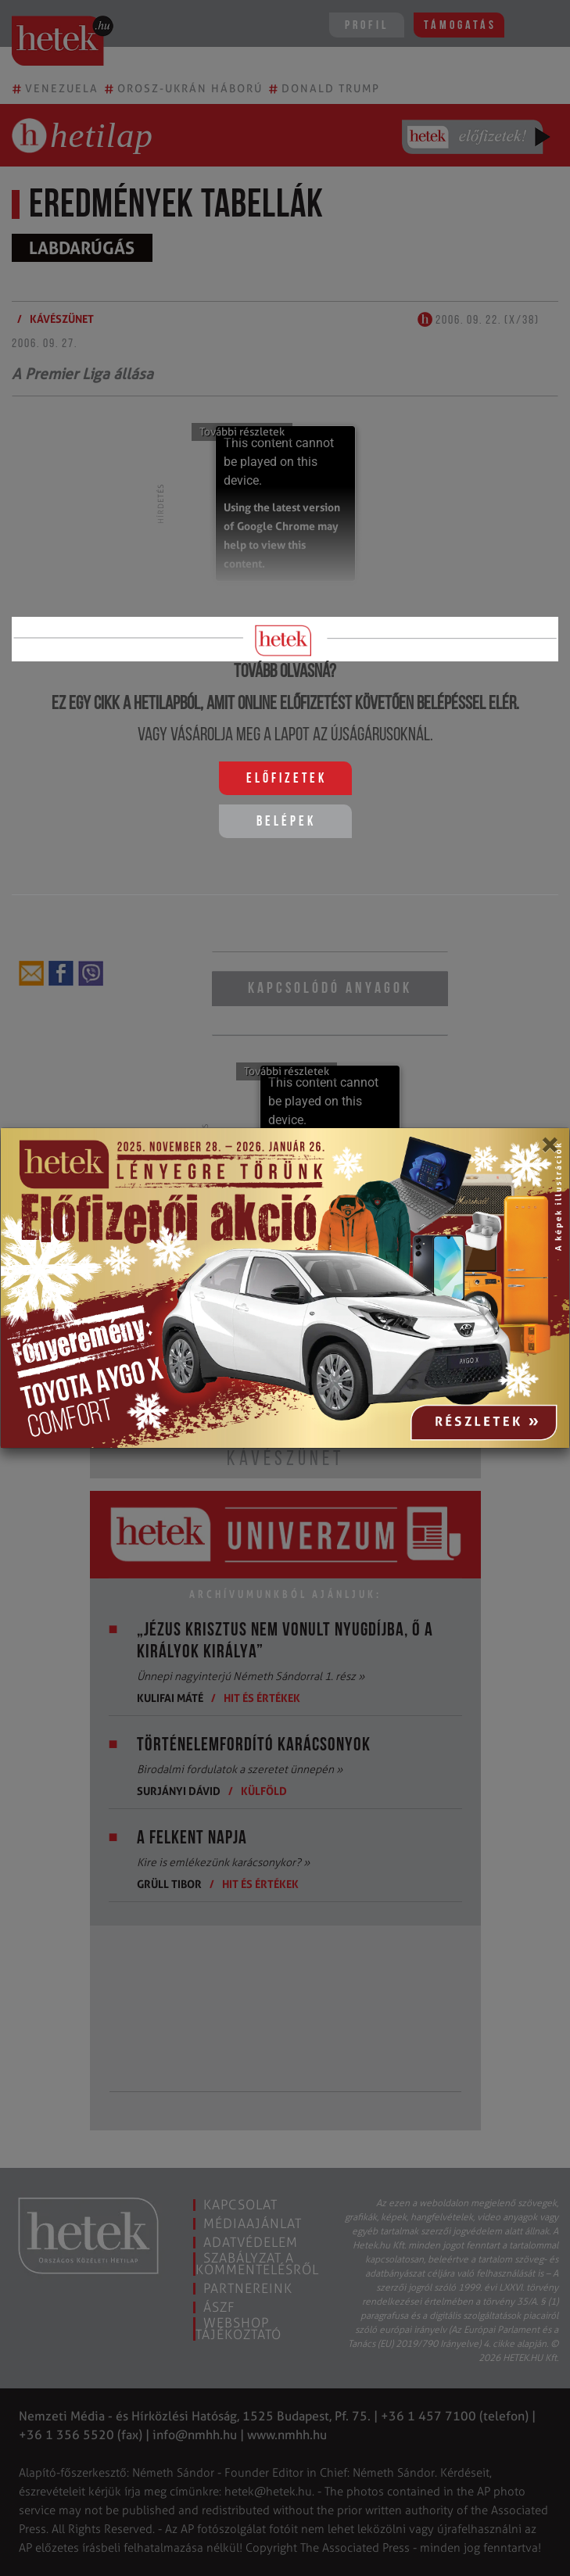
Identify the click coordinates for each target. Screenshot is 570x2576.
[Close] (549, 1150)
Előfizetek (286, 779)
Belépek (286, 822)
